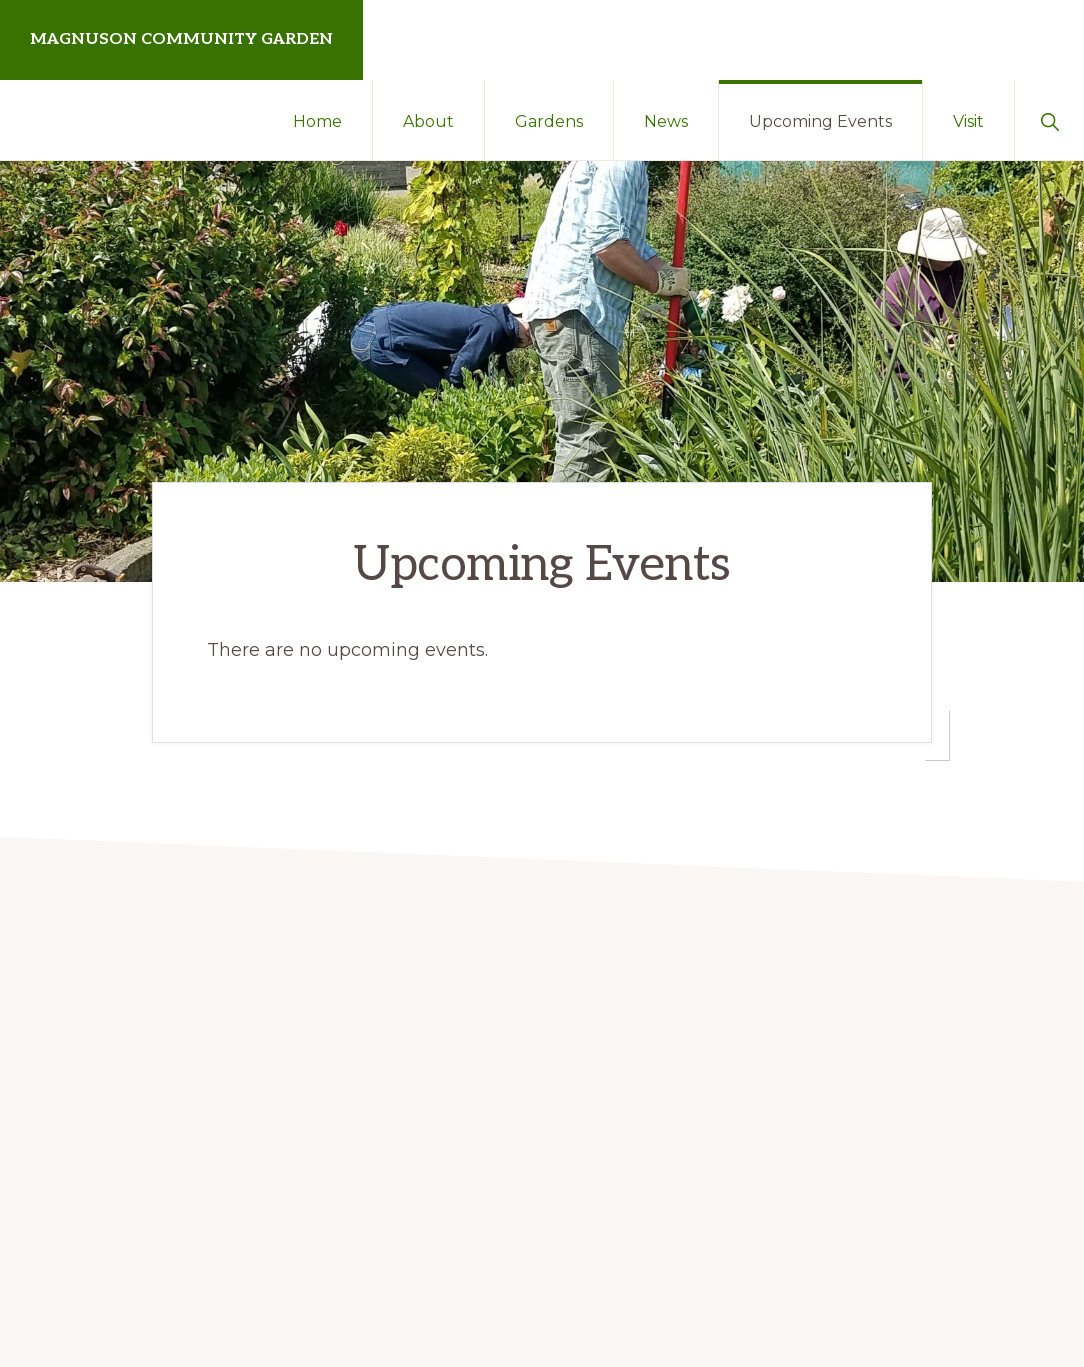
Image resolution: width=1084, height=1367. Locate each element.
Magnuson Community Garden (181, 39)
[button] (1049, 120)
